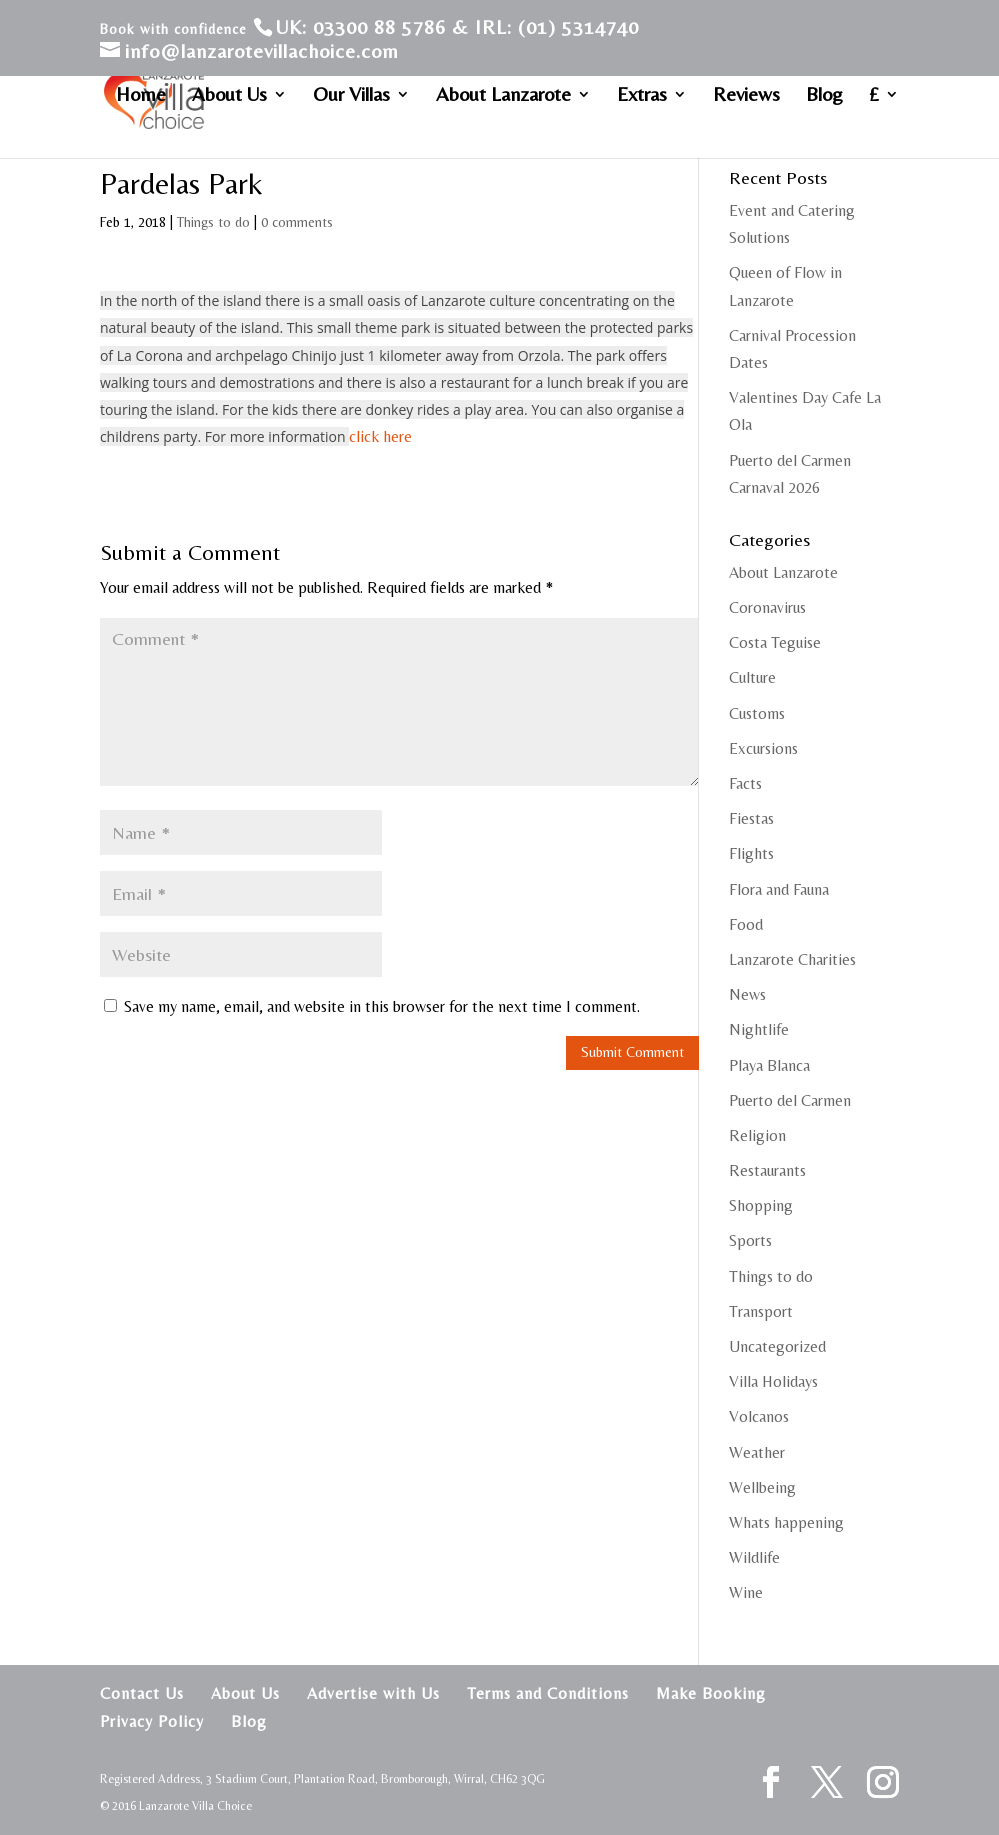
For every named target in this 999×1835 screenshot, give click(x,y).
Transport (761, 1311)
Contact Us (142, 1693)
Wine (746, 1592)
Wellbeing (762, 1487)
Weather (757, 1452)
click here (380, 436)
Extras (642, 96)
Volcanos (759, 1416)
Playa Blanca (769, 1065)
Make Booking (711, 1693)
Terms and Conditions (548, 1693)
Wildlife (754, 1557)
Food (746, 924)
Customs (757, 713)
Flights (751, 853)
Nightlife (759, 1029)
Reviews (746, 96)
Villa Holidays (773, 1381)
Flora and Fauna (779, 889)
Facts (745, 783)
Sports (750, 1240)
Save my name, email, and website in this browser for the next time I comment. (382, 1006)
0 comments (297, 222)
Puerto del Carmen (790, 1100)
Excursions (763, 748)
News (747, 994)
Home (141, 96)
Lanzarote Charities (792, 959)
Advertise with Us (373, 1693)
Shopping (761, 1205)
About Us (229, 96)
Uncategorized (777, 1346)
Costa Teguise (775, 642)
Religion (757, 1135)
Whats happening (786, 1522)
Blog (824, 96)
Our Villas (351, 96)
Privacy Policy (152, 1721)
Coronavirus (767, 607)
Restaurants (767, 1170)
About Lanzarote (503, 96)
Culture (752, 677)
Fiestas (751, 818)
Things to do (213, 222)
